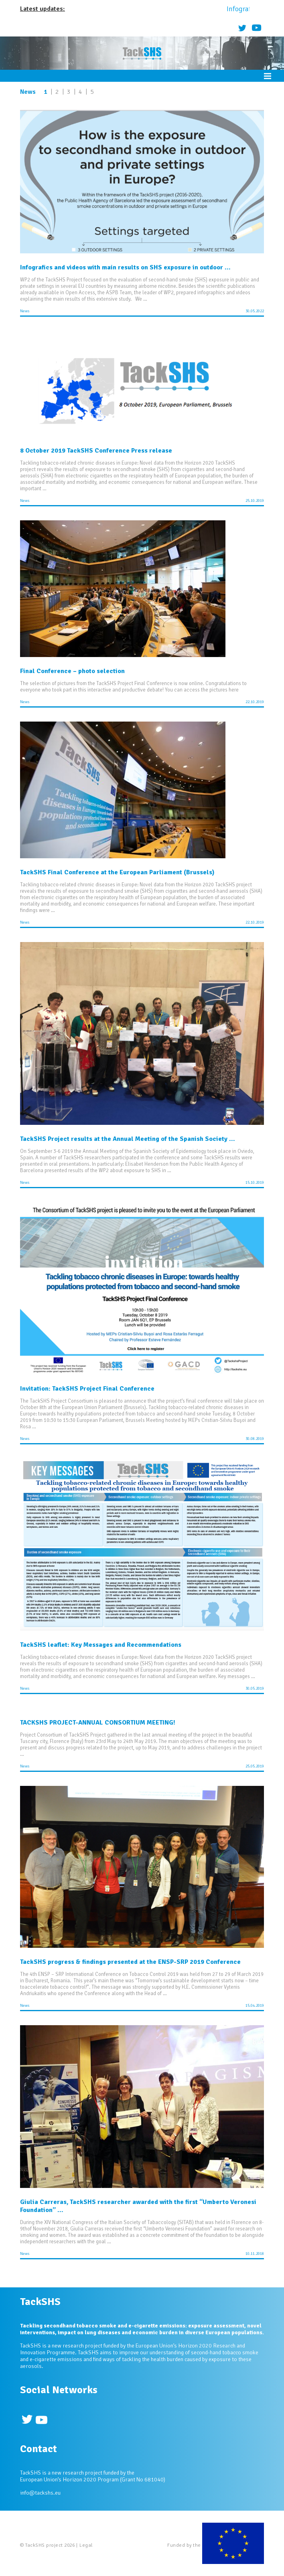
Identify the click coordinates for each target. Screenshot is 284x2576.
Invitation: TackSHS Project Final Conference (87, 1389)
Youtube (257, 27)
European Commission (233, 2545)
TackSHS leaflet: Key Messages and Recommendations (100, 1645)
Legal (86, 2545)
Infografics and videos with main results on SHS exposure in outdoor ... (125, 267)
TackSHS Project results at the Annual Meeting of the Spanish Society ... (127, 1139)
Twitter (242, 27)
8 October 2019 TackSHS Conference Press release (96, 451)
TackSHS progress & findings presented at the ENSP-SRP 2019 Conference (130, 1962)
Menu (268, 76)
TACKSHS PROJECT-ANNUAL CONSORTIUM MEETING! (97, 1723)
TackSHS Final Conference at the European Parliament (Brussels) (117, 872)
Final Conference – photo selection (72, 671)
